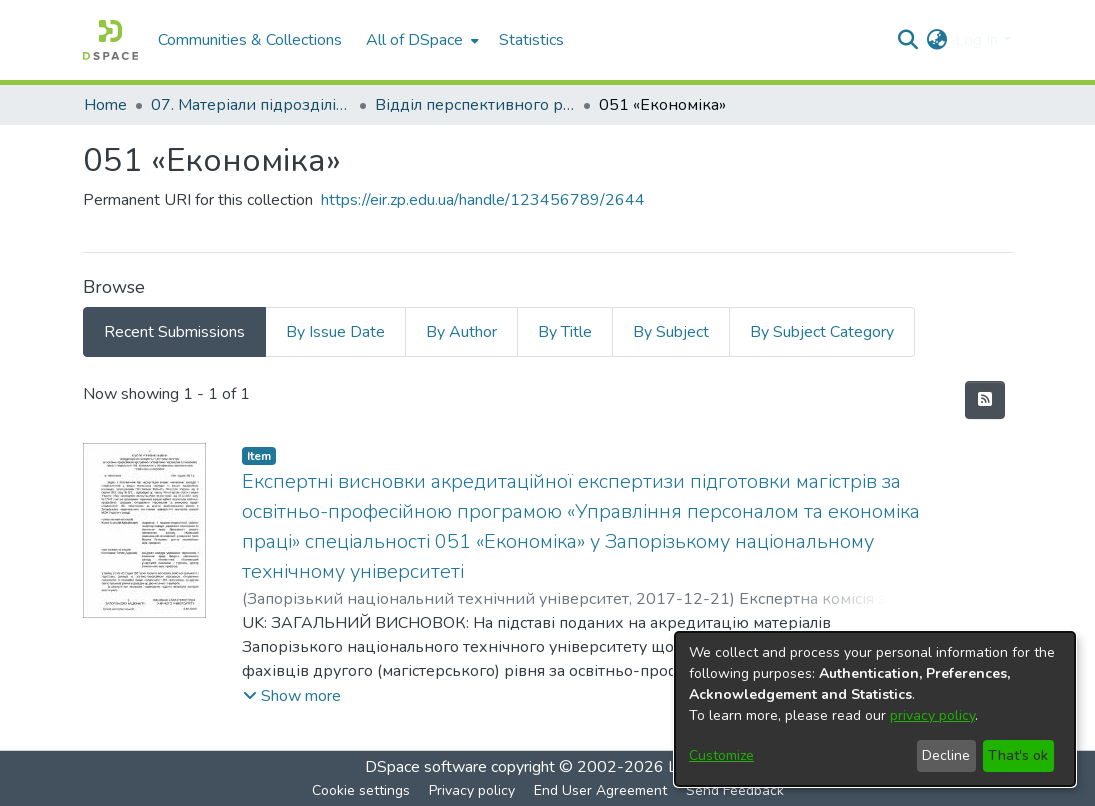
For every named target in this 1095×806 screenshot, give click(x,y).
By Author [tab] (461, 332)
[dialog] (875, 709)
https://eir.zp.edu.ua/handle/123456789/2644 (483, 200)
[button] (292, 696)
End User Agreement (600, 790)
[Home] (110, 40)
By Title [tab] (565, 332)
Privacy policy (472, 790)
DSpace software (426, 767)
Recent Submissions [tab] (174, 332)
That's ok (1018, 755)
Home (105, 105)
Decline (946, 755)
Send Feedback (735, 790)
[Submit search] (907, 40)
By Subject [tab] (671, 332)
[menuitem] (420, 40)
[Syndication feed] (985, 400)
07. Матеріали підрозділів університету (251, 105)
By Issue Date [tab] (335, 332)
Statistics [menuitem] (531, 40)
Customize (721, 755)
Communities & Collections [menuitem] (250, 40)
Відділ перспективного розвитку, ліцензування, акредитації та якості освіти (475, 105)
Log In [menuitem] (976, 40)
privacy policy (932, 715)
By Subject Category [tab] (822, 332)
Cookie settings (361, 790)
